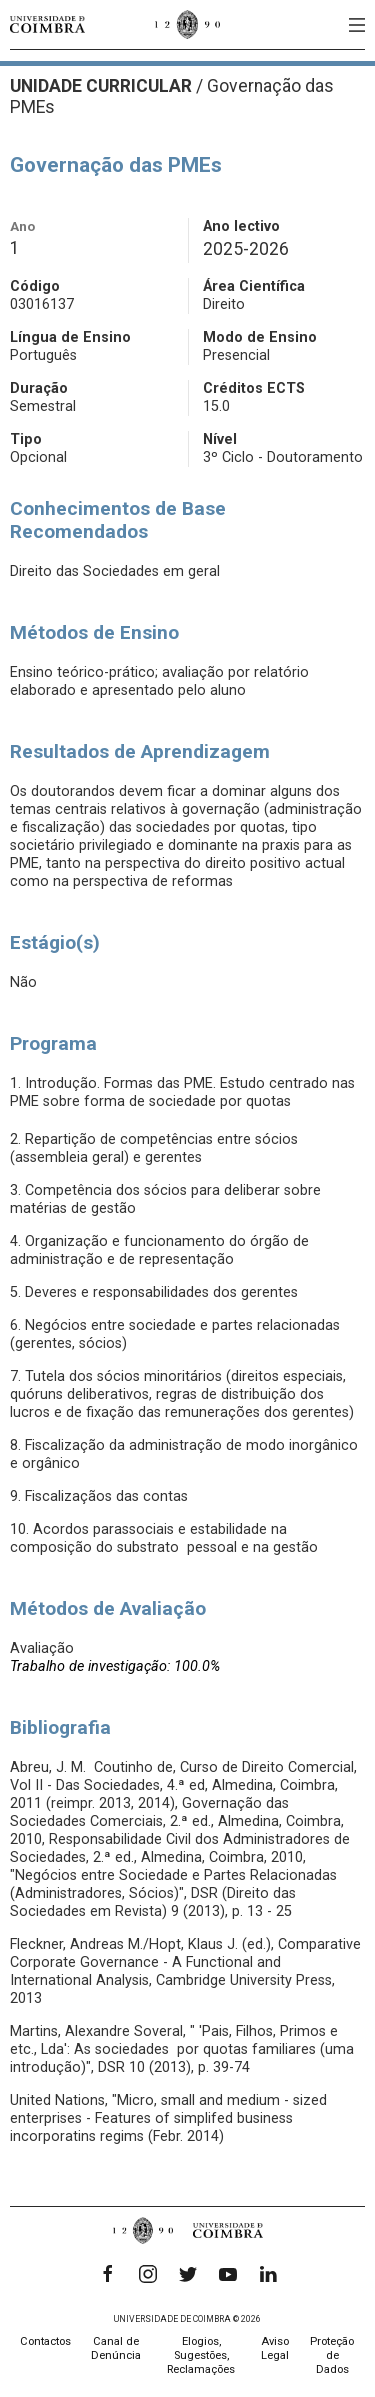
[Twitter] (188, 2274)
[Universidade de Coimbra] (47, 24)
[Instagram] (148, 2274)
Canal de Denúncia (116, 2348)
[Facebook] (108, 2274)
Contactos (45, 2341)
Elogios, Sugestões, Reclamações (201, 2355)
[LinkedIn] (268, 2274)
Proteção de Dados (332, 2355)
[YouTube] (228, 2274)
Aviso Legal (275, 2348)
